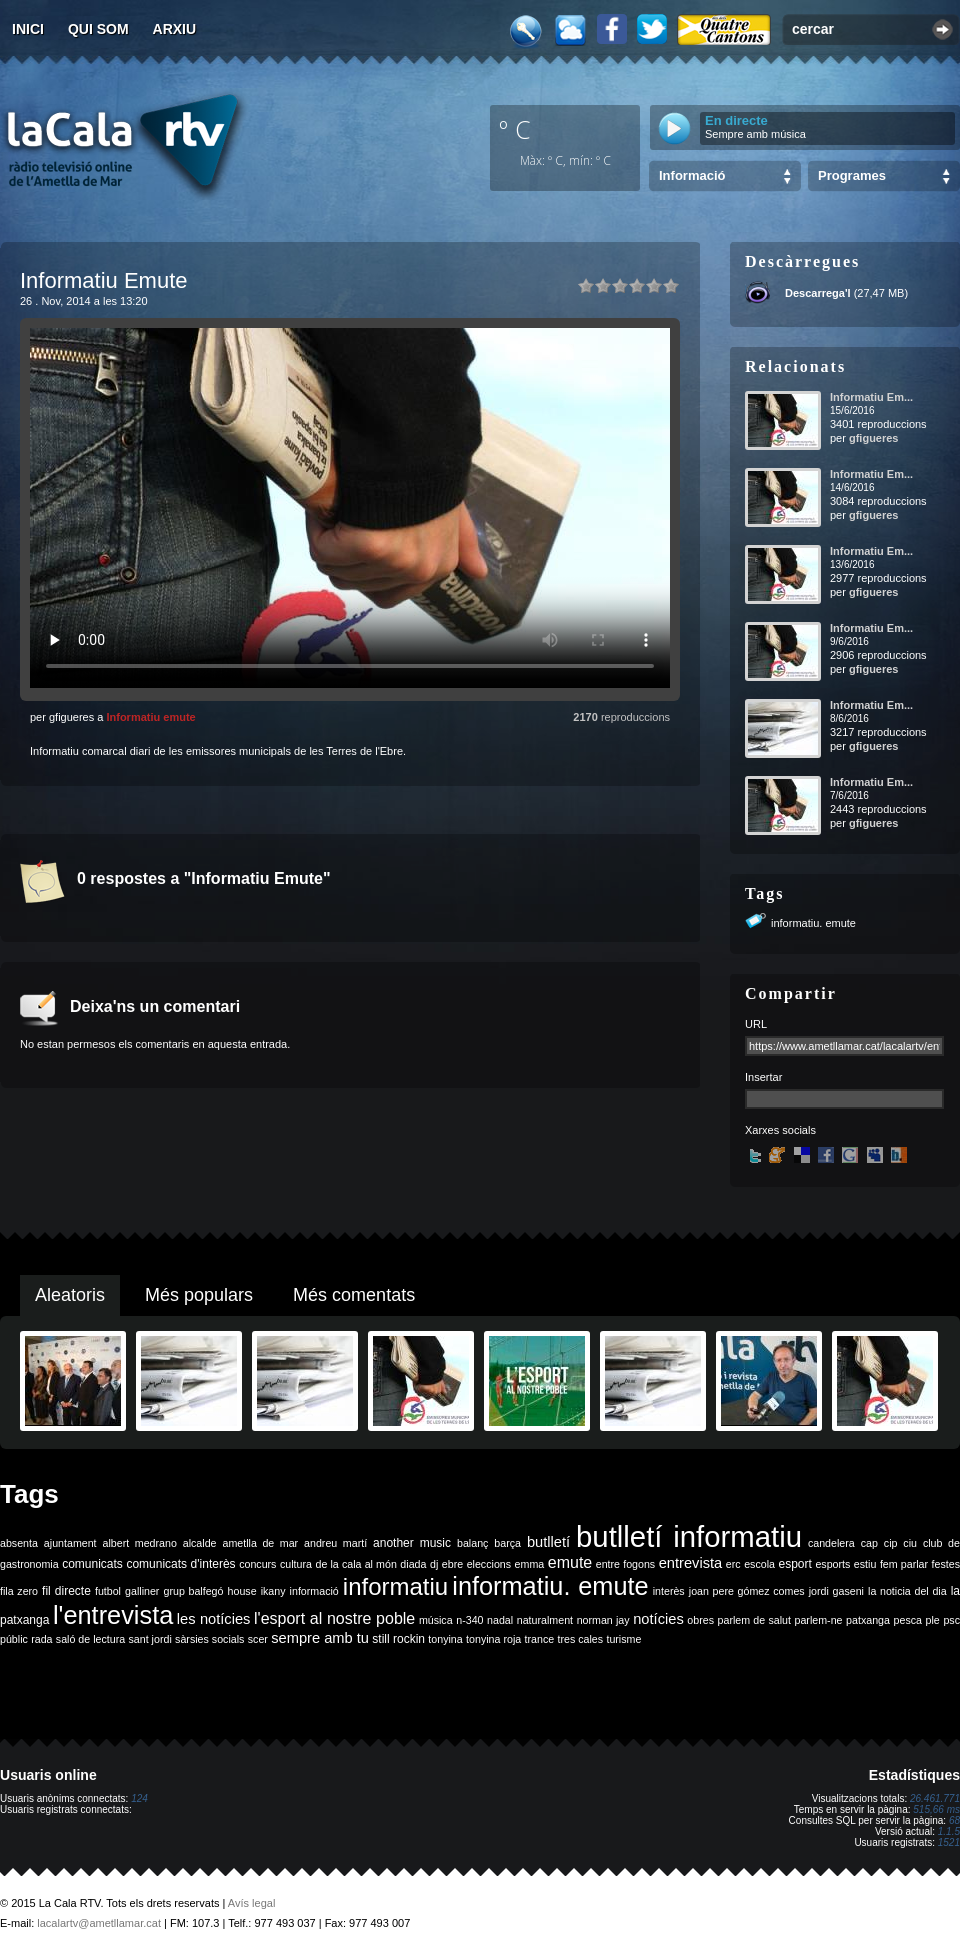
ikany (273, 1591)
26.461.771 (935, 1798)
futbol (108, 1591)
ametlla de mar (260, 1543)
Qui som (98, 29)
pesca (908, 1620)
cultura (296, 1564)
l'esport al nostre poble (334, 1618)
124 (139, 1798)
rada (41, 1639)
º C (515, 129)
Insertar (763, 1077)
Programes (852, 175)
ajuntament (70, 1543)
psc (951, 1620)
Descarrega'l (818, 293)
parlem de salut (754, 1620)
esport (794, 1564)
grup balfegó (193, 1591)
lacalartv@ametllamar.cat (99, 1923)
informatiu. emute (813, 923)
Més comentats (354, 1295)
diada (413, 1564)
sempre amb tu (320, 1638)
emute (570, 1562)
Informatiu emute (150, 717)
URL (756, 1024)
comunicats (92, 1564)
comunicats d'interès (180, 1564)
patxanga (868, 1620)
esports (832, 1564)
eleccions (489, 1564)
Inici (28, 29)
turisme (623, 1639)
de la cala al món (356, 1564)
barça (507, 1543)
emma (530, 1564)
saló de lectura (90, 1639)
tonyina (445, 1639)
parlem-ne (819, 1620)
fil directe (66, 1591)
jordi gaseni (836, 1591)
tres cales (580, 1639)
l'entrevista (113, 1615)
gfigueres (874, 438)
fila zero (19, 1591)
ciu (910, 1543)
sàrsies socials (209, 1639)
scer (258, 1639)
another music (412, 1543)
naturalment (545, 1620)
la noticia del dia (907, 1591)
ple (933, 1620)
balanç (472, 1543)
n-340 (469, 1620)
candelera (831, 1543)
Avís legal (252, 1903)
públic (14, 1639)
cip (891, 1543)
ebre (452, 1564)
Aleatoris (70, 1295)
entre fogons (625, 1564)
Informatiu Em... (871, 397)
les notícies (214, 1619)
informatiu (395, 1586)
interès (669, 1591)
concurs (257, 1564)
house (242, 1591)
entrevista (691, 1563)
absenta (19, 1543)
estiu (865, 1564)
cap (869, 1543)
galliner (142, 1591)
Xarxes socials (780, 1130)
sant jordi (150, 1639)
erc (733, 1564)
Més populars (199, 1295)
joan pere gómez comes (747, 1591)
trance (540, 1639)
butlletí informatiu (689, 1536)
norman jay (603, 1620)
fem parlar (904, 1564)
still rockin (398, 1639)
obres (700, 1620)
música (436, 1620)
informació (314, 1591)
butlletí (548, 1542)
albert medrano (140, 1543)
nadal (500, 1620)
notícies (658, 1619)
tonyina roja (493, 1639)
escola (759, 1564)
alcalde (200, 1543)
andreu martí (335, 1543)
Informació (692, 175)
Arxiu (175, 29)
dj (434, 1564)
